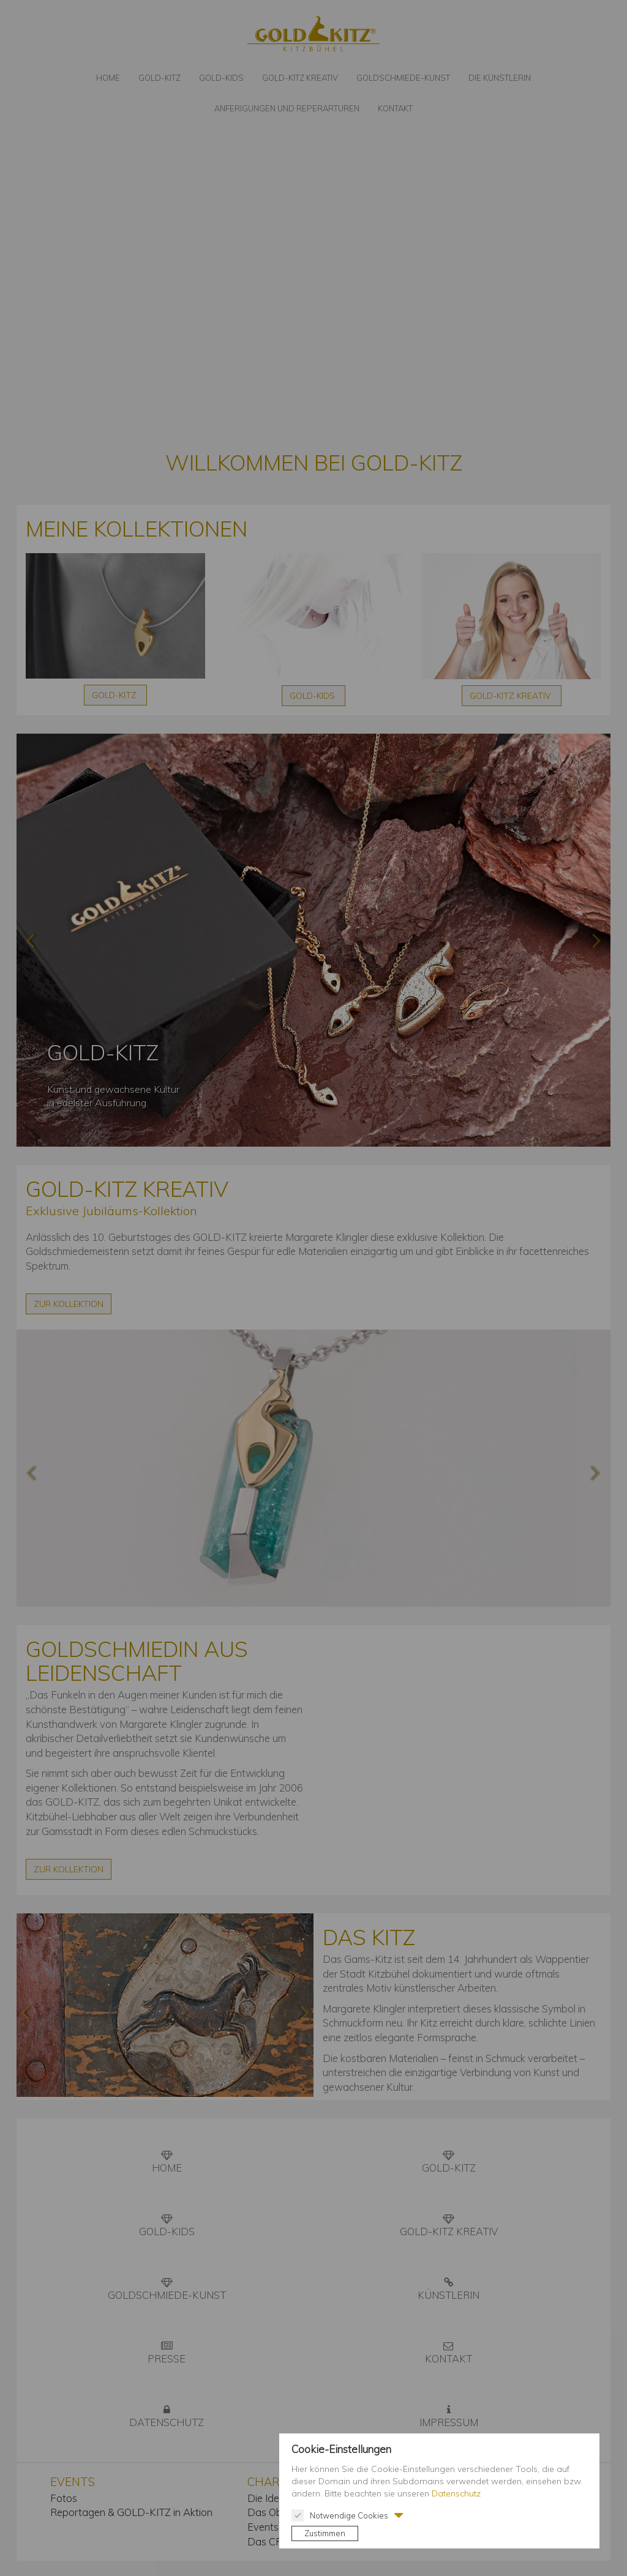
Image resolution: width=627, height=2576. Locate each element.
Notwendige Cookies (339, 2515)
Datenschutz (456, 2493)
